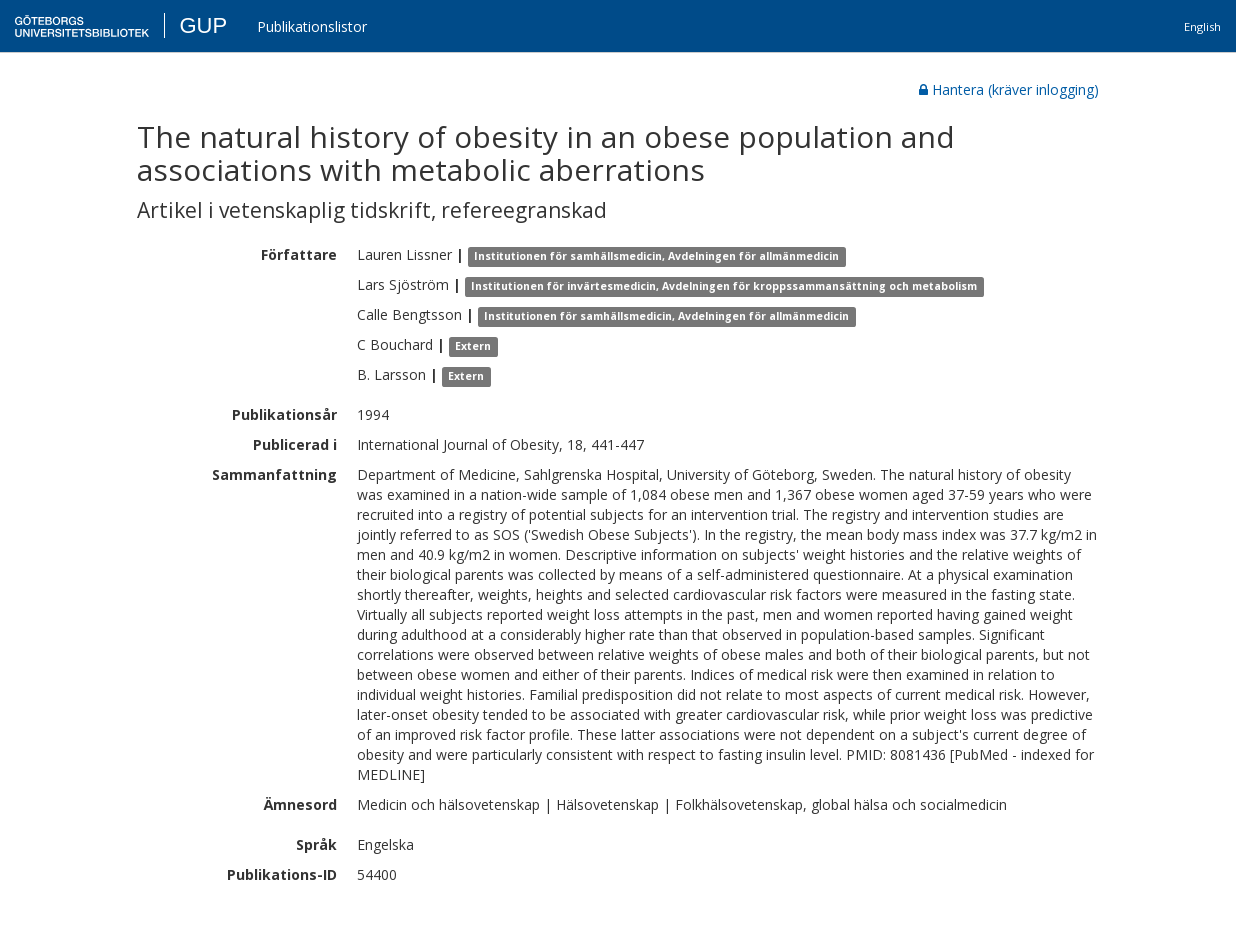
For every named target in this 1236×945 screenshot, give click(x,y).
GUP (203, 25)
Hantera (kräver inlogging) (1009, 89)
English (1202, 26)
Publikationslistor (312, 26)
